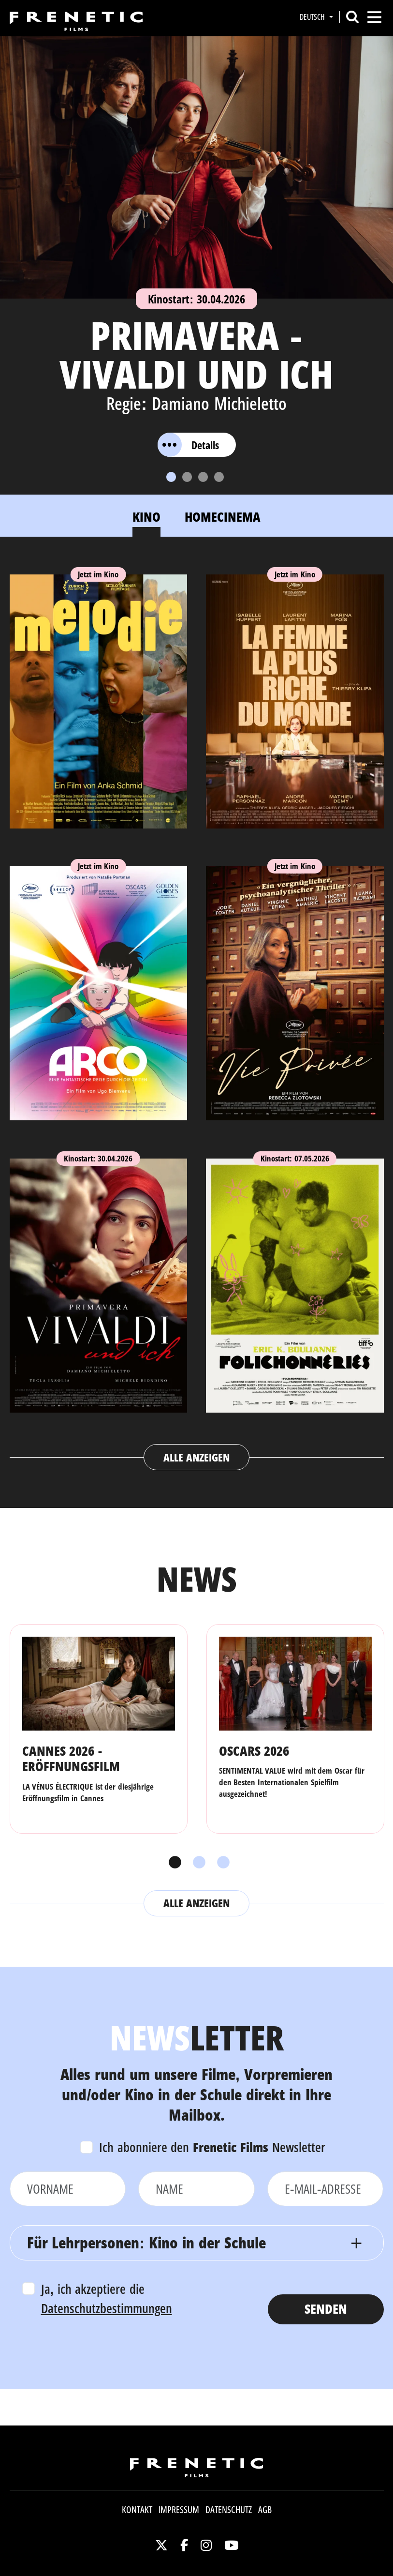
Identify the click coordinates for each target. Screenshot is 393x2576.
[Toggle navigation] (374, 17)
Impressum (179, 2509)
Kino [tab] (146, 517)
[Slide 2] (187, 477)
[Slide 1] (171, 477)
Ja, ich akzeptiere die (106, 2299)
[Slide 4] (219, 477)
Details (188, 445)
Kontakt (137, 2509)
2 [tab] (197, 1863)
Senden (326, 2309)
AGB (265, 2509)
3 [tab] (221, 1863)
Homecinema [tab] (223, 517)
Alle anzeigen (196, 1457)
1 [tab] (172, 1863)
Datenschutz (228, 2509)
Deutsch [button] (313, 17)
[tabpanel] (197, 1013)
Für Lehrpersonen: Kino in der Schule (146, 2242)
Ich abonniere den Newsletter (212, 2147)
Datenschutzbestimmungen (106, 2308)
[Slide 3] (203, 477)
